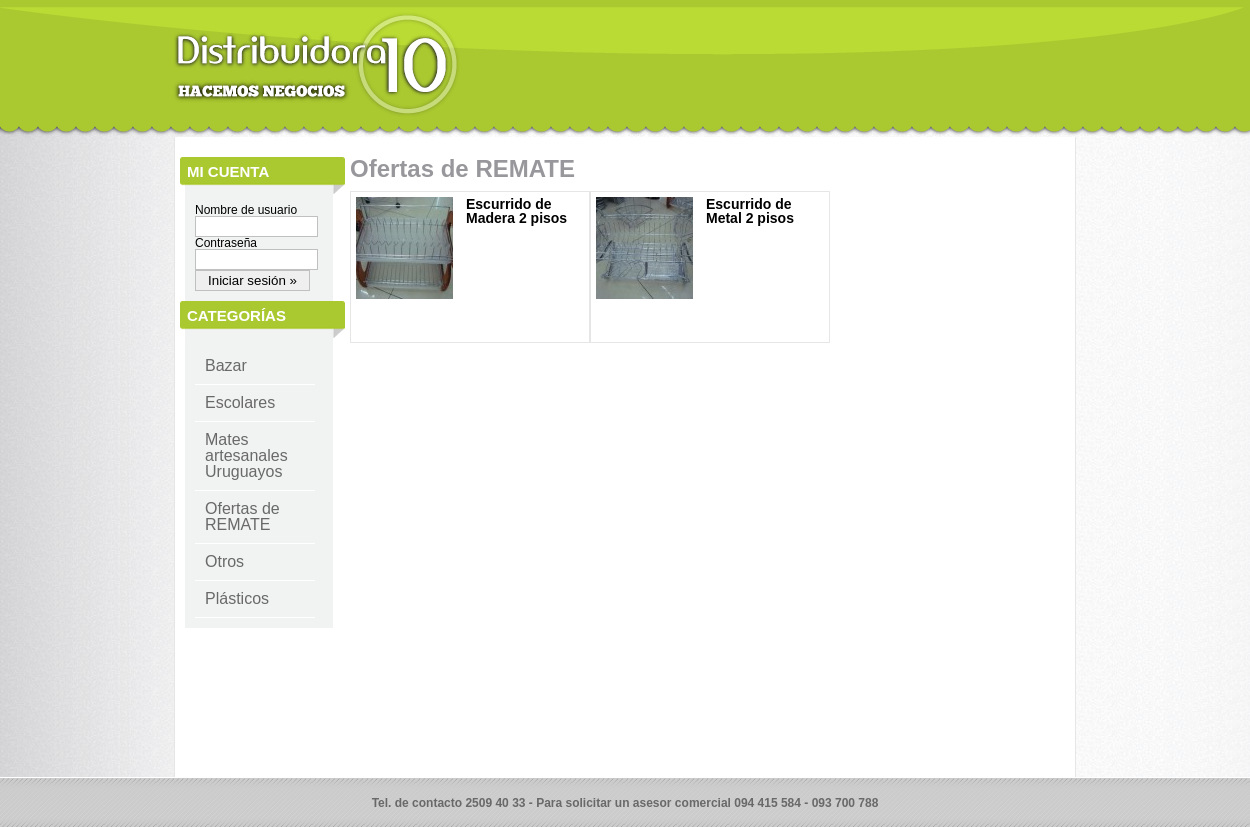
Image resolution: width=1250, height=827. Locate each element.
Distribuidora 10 (316, 65)
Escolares (240, 402)
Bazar (226, 365)
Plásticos (237, 598)
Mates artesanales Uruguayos (246, 455)
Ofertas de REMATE (242, 516)
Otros (224, 561)
